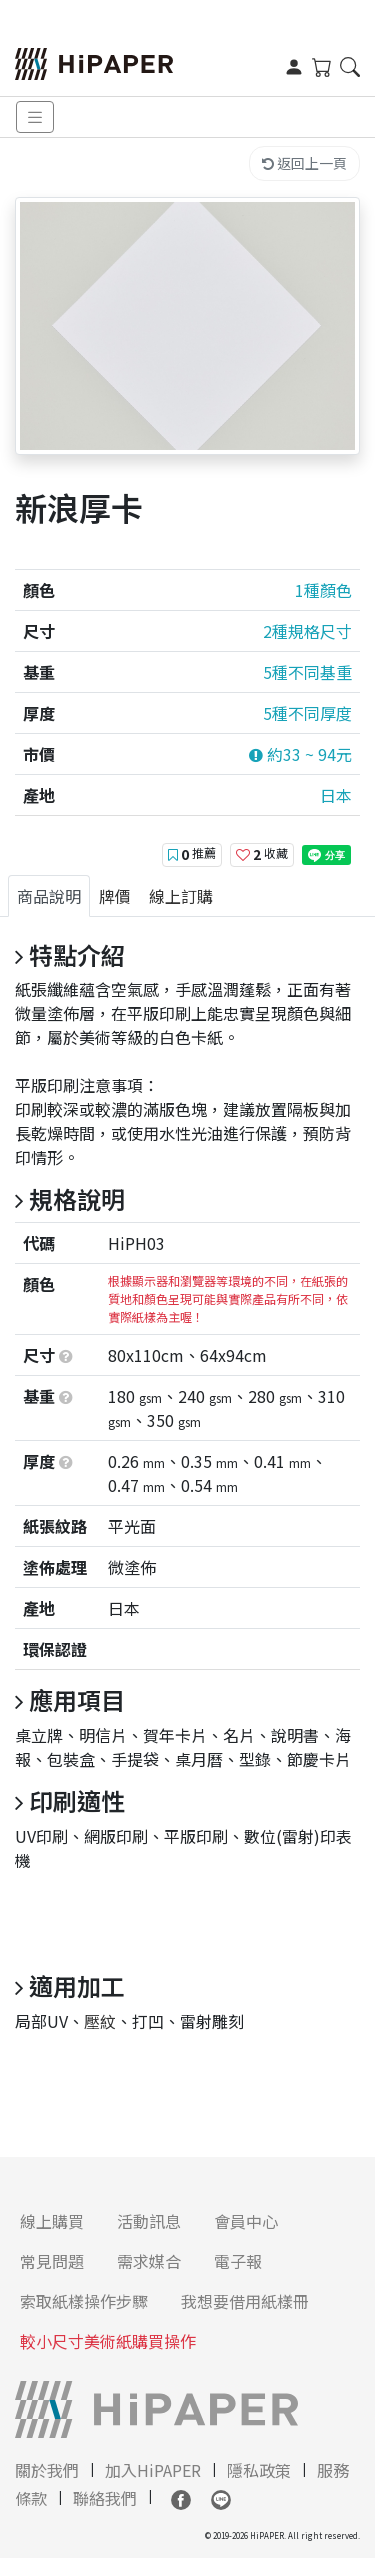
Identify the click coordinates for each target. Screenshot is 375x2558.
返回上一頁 (304, 163)
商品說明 (49, 896)
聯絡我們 (105, 2498)
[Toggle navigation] (35, 117)
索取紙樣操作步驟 (84, 2301)
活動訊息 (149, 2221)
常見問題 (52, 2261)
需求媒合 (149, 2261)
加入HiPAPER (153, 2470)
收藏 (262, 854)
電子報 (238, 2261)
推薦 (192, 854)
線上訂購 (181, 896)
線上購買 (52, 2221)
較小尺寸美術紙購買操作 (108, 2341)
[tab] (49, 896)
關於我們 (47, 2470)
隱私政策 (259, 2470)
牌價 (115, 896)
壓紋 (100, 2021)
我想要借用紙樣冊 (245, 2301)
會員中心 (246, 2221)
